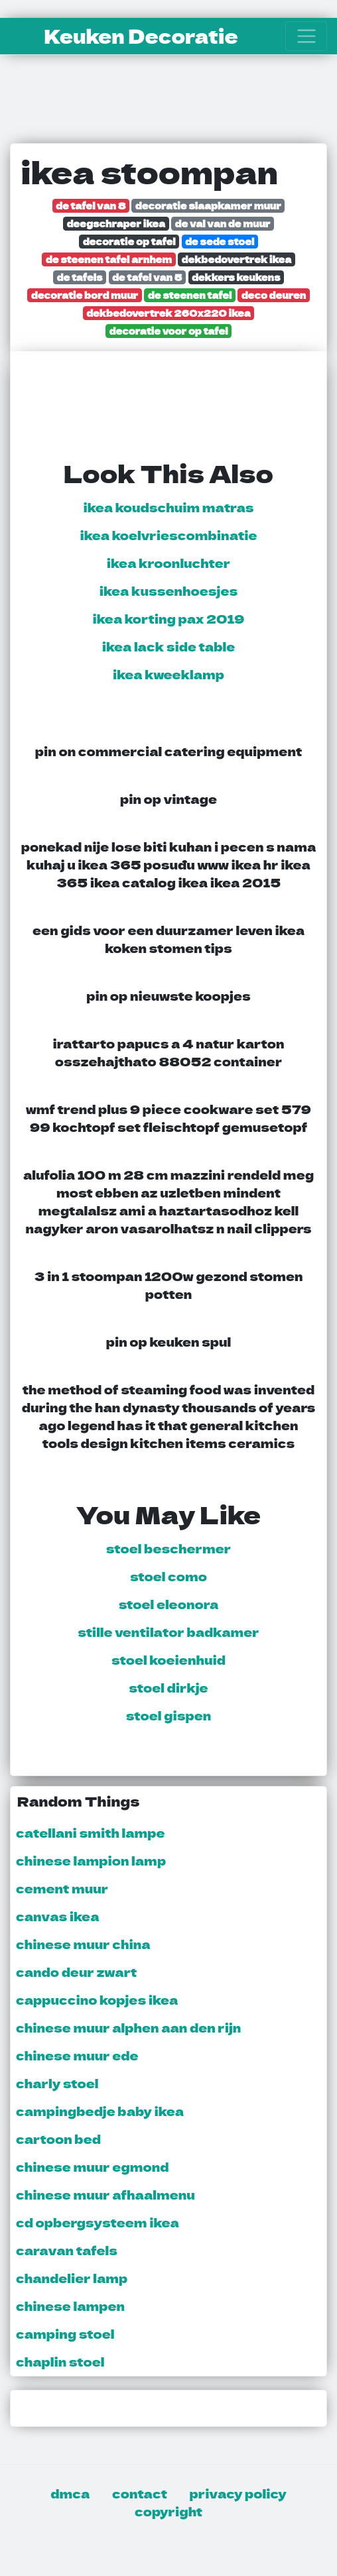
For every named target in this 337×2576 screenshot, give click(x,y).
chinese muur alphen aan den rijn (128, 2027)
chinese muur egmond (92, 2166)
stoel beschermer (168, 1548)
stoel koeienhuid (168, 1659)
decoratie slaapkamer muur (208, 205)
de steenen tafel (190, 294)
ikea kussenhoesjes (168, 590)
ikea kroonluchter (168, 562)
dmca (70, 2493)
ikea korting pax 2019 (169, 618)
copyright (168, 2511)
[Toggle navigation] (306, 36)
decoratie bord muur (85, 294)
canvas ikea (57, 1916)
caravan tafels (66, 2250)
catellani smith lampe (90, 1832)
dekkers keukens (236, 276)
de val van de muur (223, 223)
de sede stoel (219, 241)
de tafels (80, 276)
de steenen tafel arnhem (109, 258)
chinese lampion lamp (91, 1860)
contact (139, 2493)
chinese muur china (83, 1943)
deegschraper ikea (115, 223)
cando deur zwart (76, 1971)
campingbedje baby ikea (100, 2110)
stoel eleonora (169, 1603)
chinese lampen (70, 2305)
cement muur (62, 1888)
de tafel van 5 (147, 276)
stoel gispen (168, 1715)
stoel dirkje (168, 1687)
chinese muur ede (77, 2055)
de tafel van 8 (91, 205)
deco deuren (273, 294)
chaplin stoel (60, 2361)
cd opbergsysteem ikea (97, 2222)
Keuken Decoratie (141, 36)
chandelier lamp (71, 2277)
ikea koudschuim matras (168, 507)
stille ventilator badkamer (168, 1631)
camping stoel (65, 2333)
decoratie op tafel (129, 241)
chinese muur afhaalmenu (105, 2194)
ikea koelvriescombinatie (168, 534)
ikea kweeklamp (168, 674)
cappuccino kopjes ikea (97, 1999)
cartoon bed (58, 2138)
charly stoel (57, 2083)
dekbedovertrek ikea (237, 258)
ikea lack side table (169, 646)
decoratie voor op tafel (168, 330)
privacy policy (238, 2493)
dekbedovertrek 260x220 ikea (168, 312)
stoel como (168, 1576)
